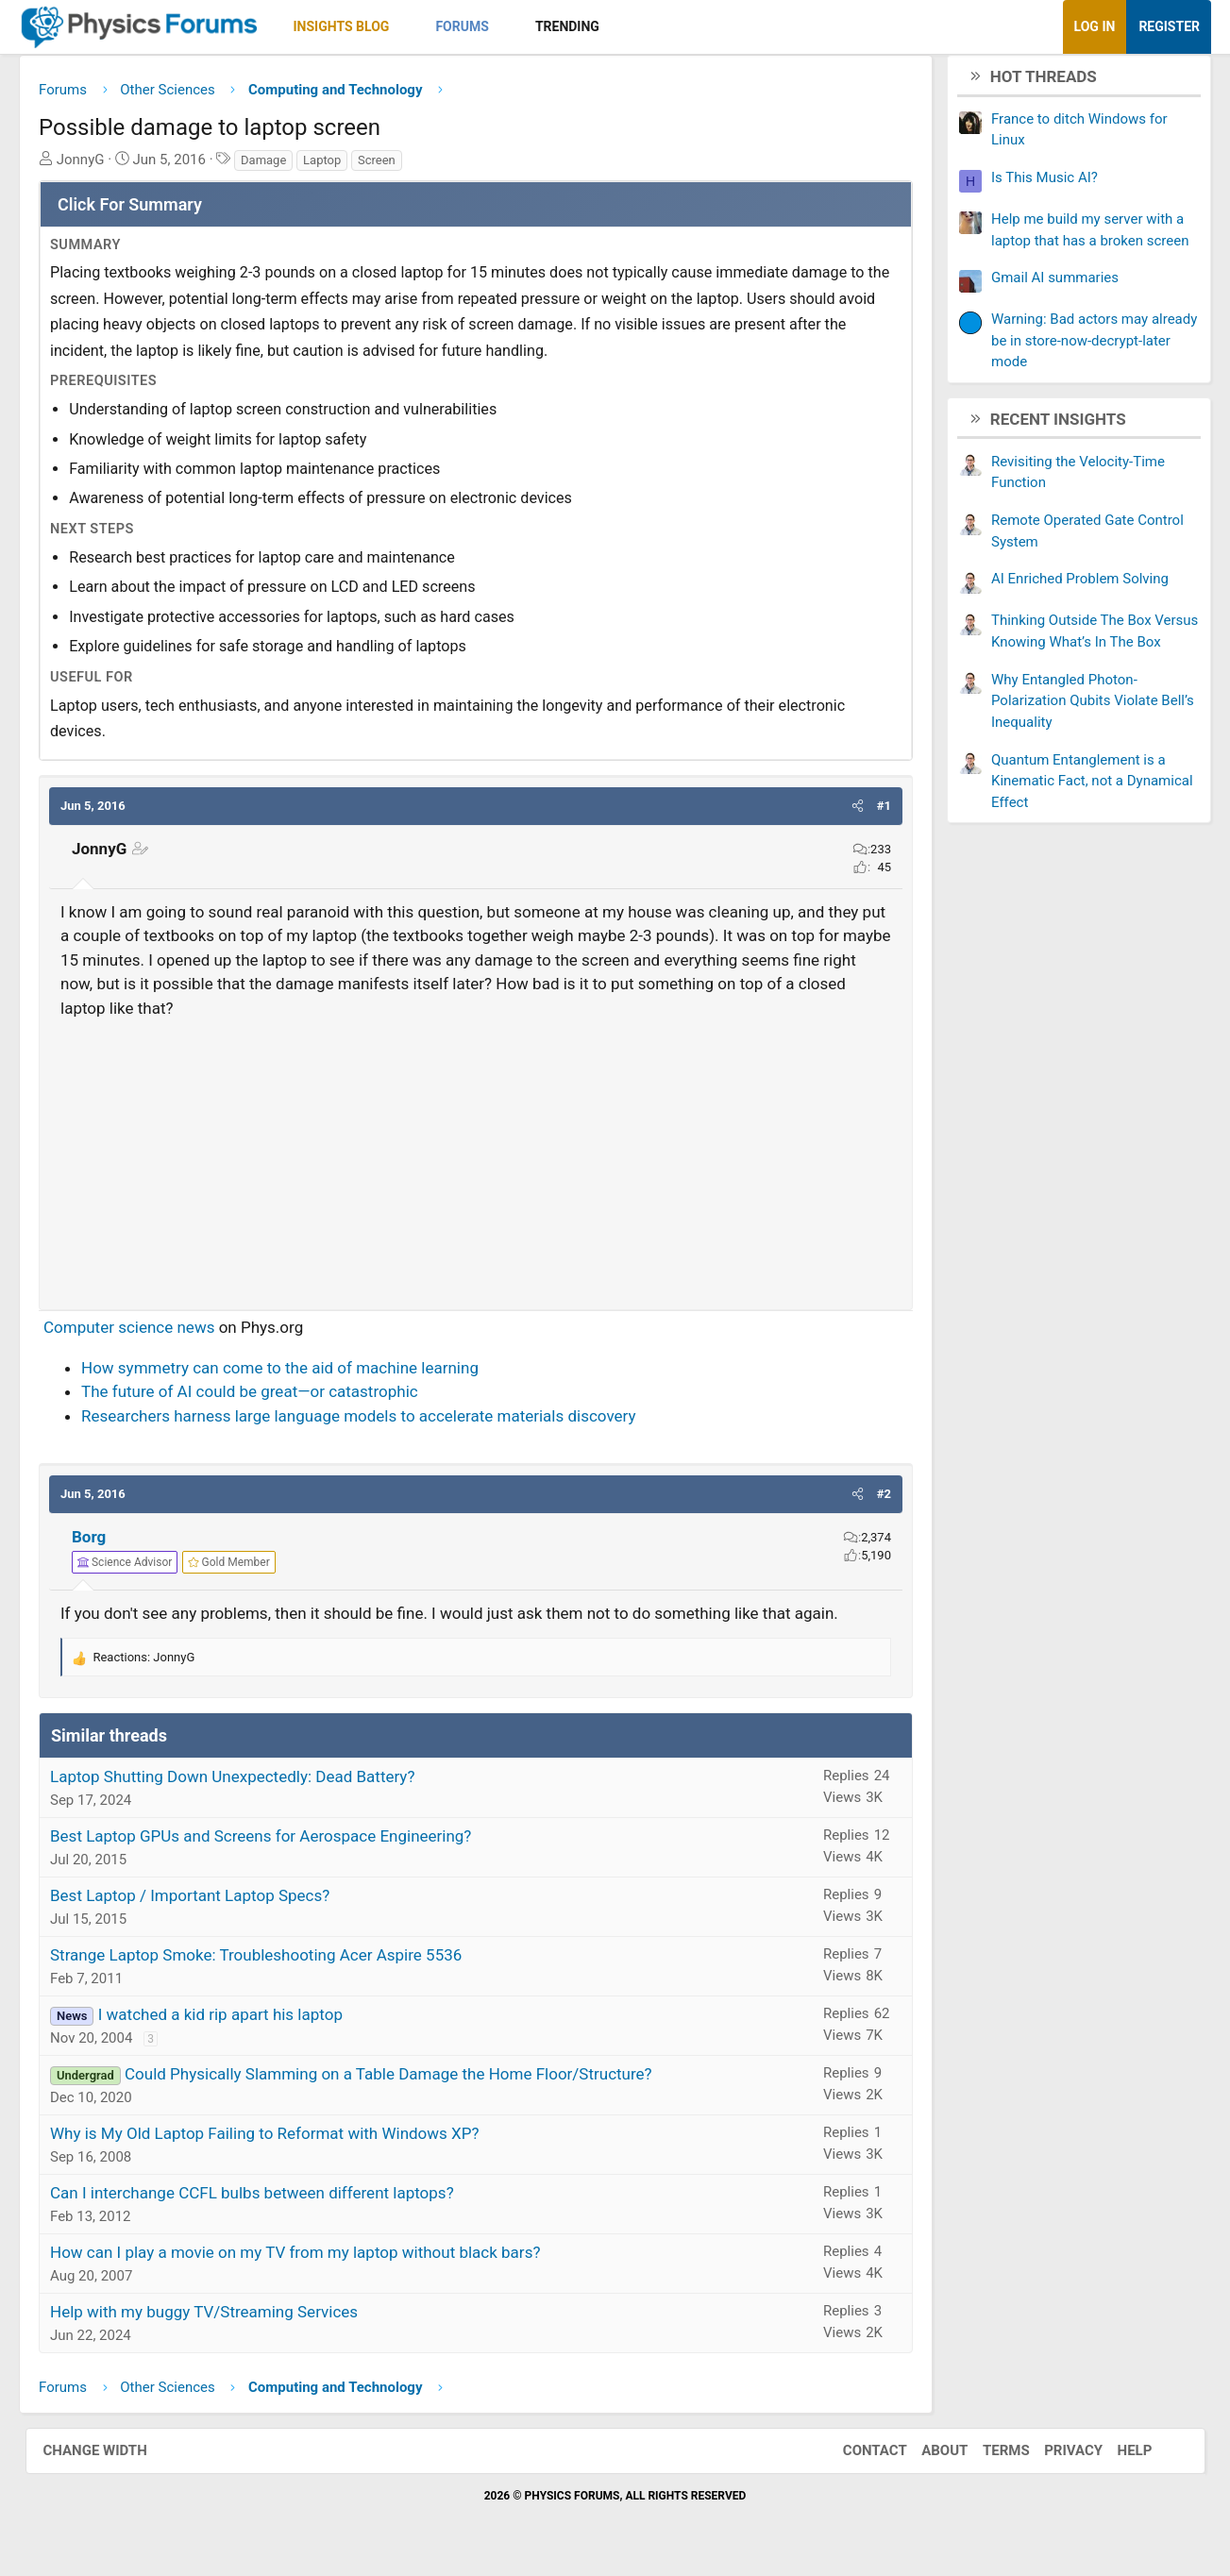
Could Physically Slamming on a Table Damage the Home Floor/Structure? (414, 2081)
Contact (856, 2457)
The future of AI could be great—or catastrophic (275, 1398)
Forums (487, 26)
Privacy (1054, 2457)
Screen (402, 167)
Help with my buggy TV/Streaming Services (229, 2319)
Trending (592, 26)
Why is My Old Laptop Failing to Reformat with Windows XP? (290, 2140)
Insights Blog (366, 26)
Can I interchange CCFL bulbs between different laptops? (278, 2200)
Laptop (347, 167)
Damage (289, 167)
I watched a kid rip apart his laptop (245, 2021)
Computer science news (154, 1334)
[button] (430, 27)
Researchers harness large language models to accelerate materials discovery (384, 1422)
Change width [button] (114, 2457)
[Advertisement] (476, 1164)
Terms (987, 2457)
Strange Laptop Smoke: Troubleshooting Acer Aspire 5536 (281, 1962)
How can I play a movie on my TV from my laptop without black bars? (320, 2259)
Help (1116, 2457)
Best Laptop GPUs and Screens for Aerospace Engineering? (286, 1843)
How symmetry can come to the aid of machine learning (305, 1374)
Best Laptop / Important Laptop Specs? (215, 1903)
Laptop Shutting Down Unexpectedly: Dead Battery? (258, 1784)
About (925, 2457)
